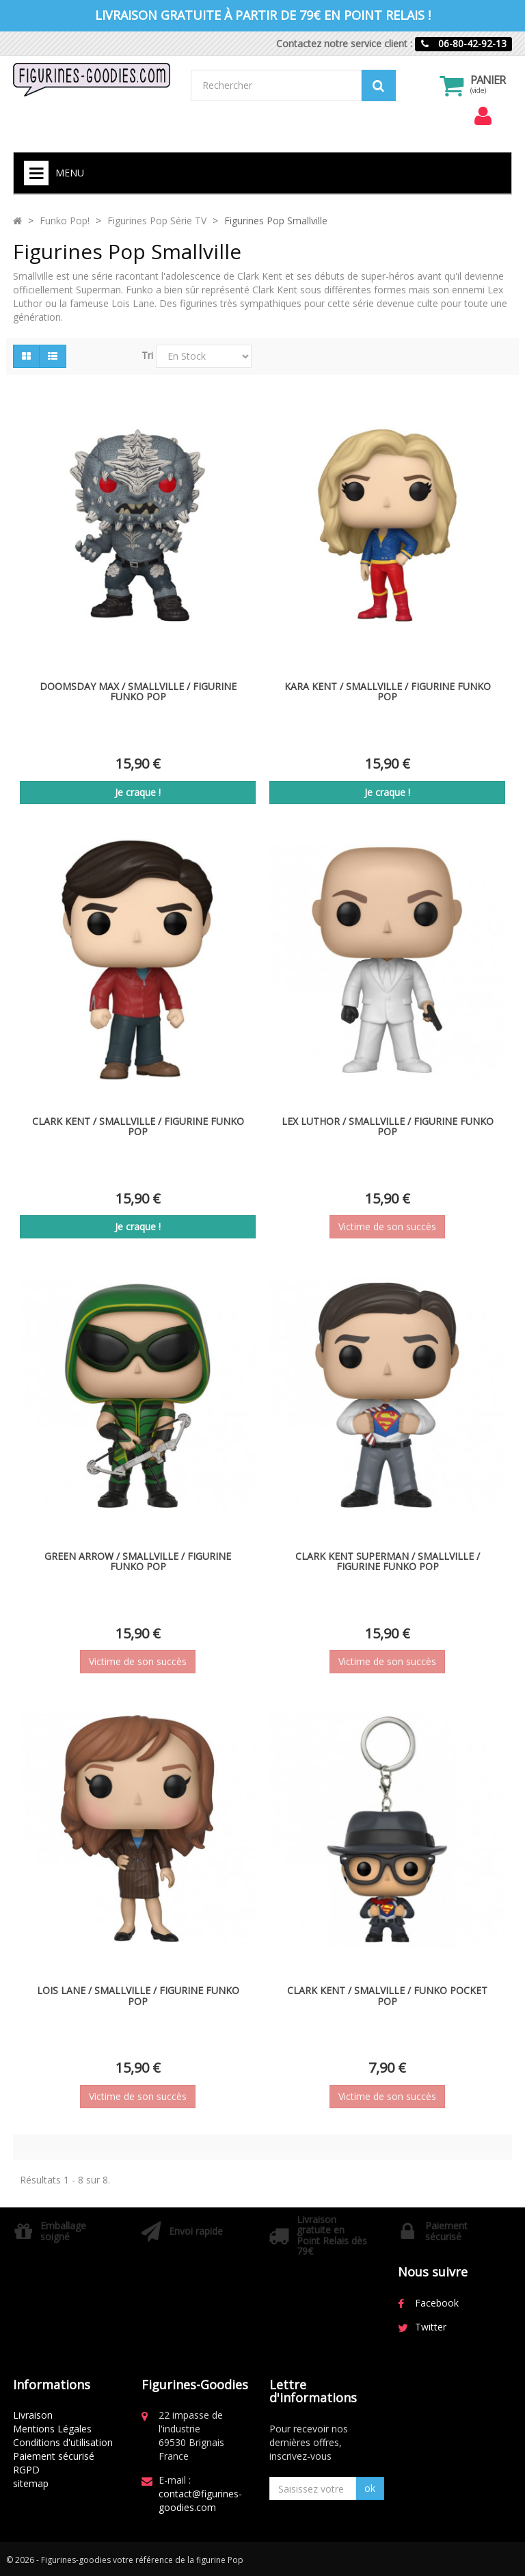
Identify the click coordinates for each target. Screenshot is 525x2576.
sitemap (31, 2483)
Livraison (33, 2414)
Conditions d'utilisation (63, 2442)
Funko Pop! (65, 220)
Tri (147, 355)
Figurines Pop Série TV (156, 220)
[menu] (483, 116)
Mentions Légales (52, 2428)
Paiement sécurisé (53, 2455)
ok (369, 2488)
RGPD (26, 2469)
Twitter (430, 2326)
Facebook (437, 2302)
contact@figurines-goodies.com (200, 2500)
